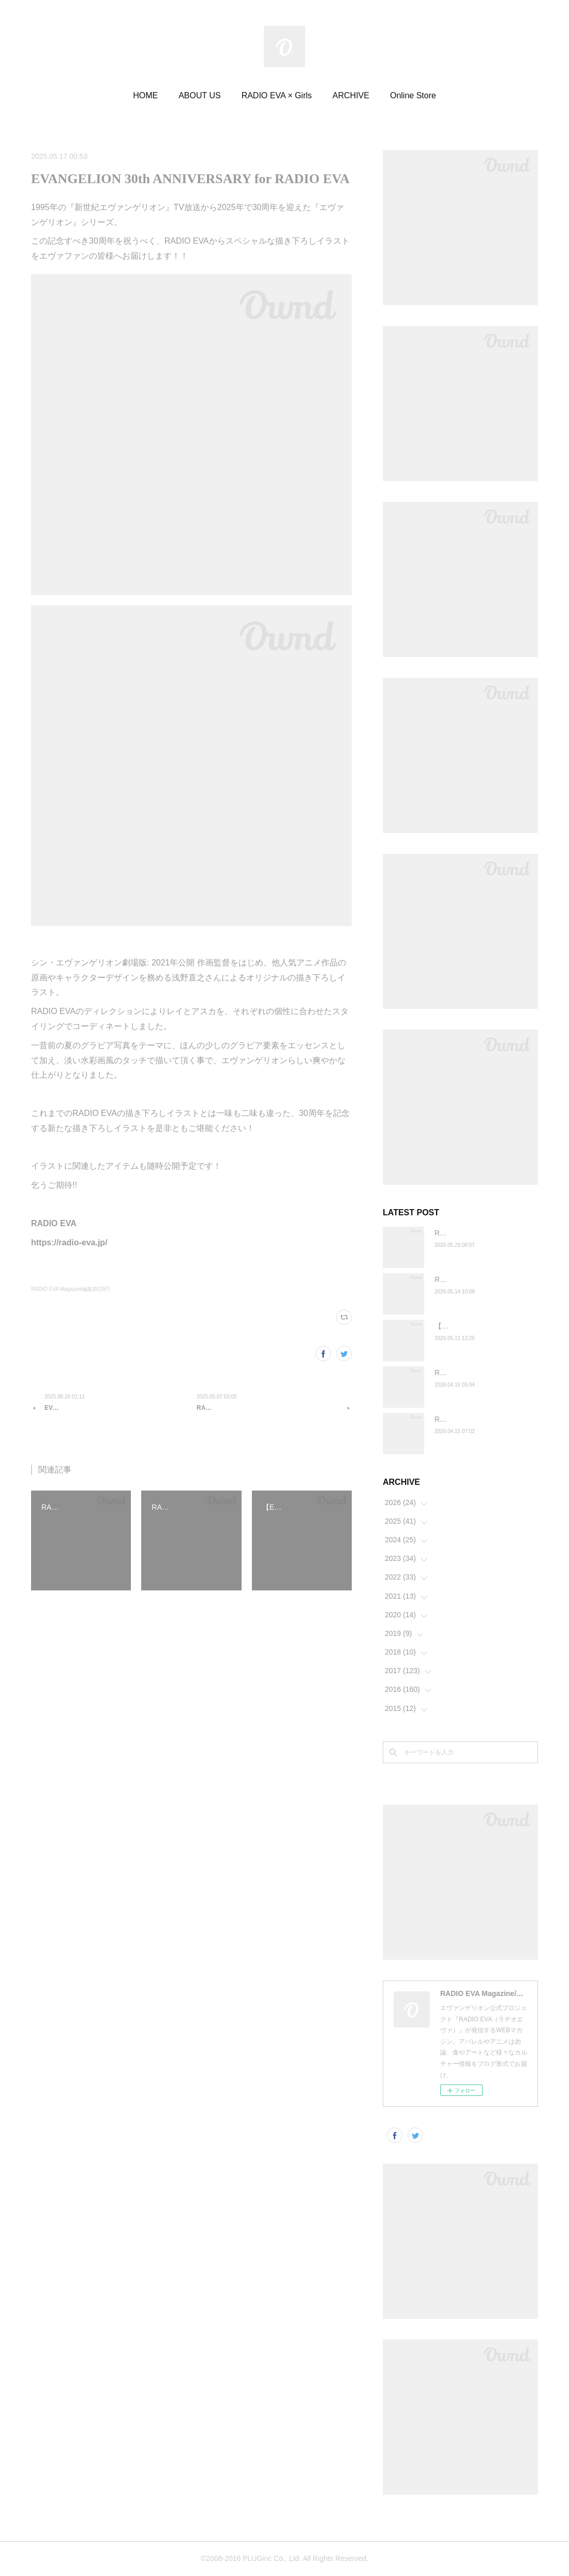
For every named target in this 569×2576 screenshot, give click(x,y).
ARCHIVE (351, 95)
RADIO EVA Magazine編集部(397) (70, 1289)
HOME (145, 95)
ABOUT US (199, 95)
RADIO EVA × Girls (277, 95)
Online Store (413, 95)
